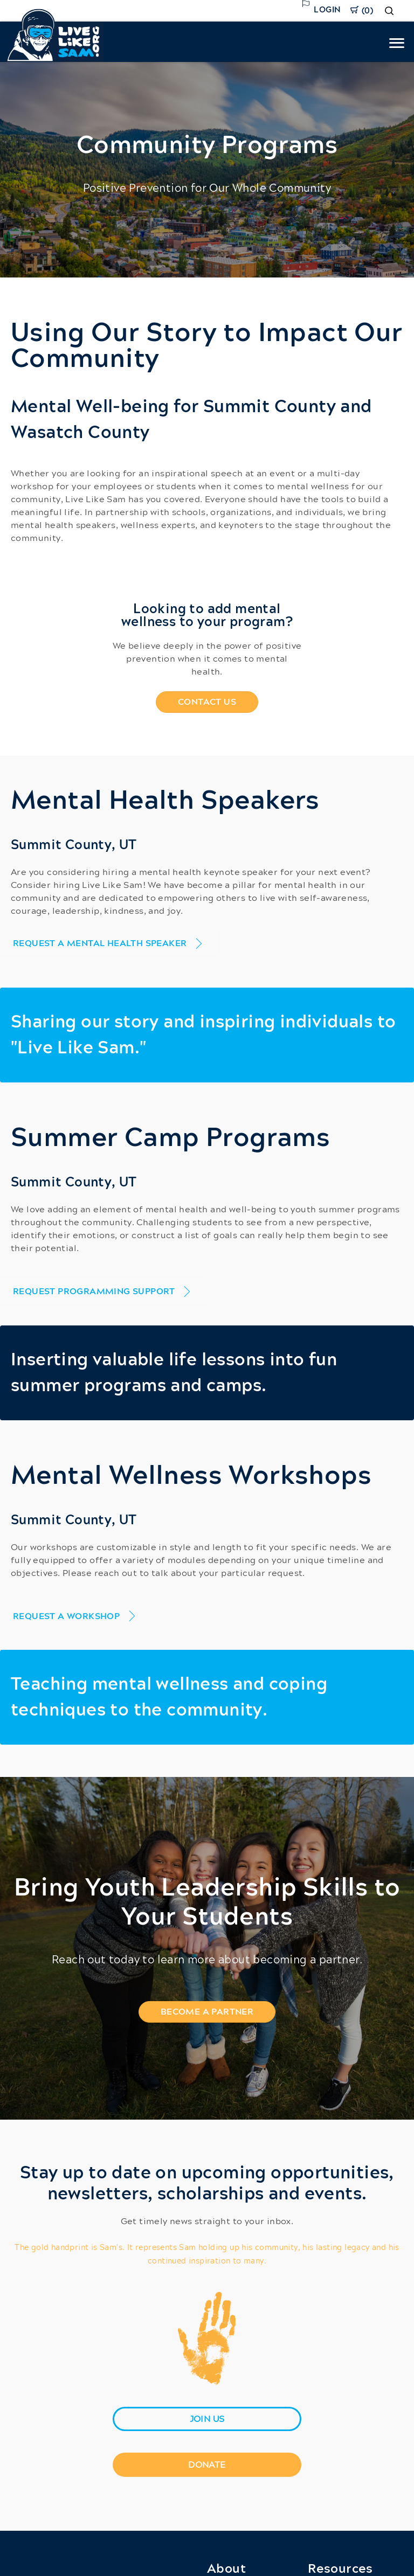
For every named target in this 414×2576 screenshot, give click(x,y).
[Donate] (207, 2465)
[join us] (207, 2419)
